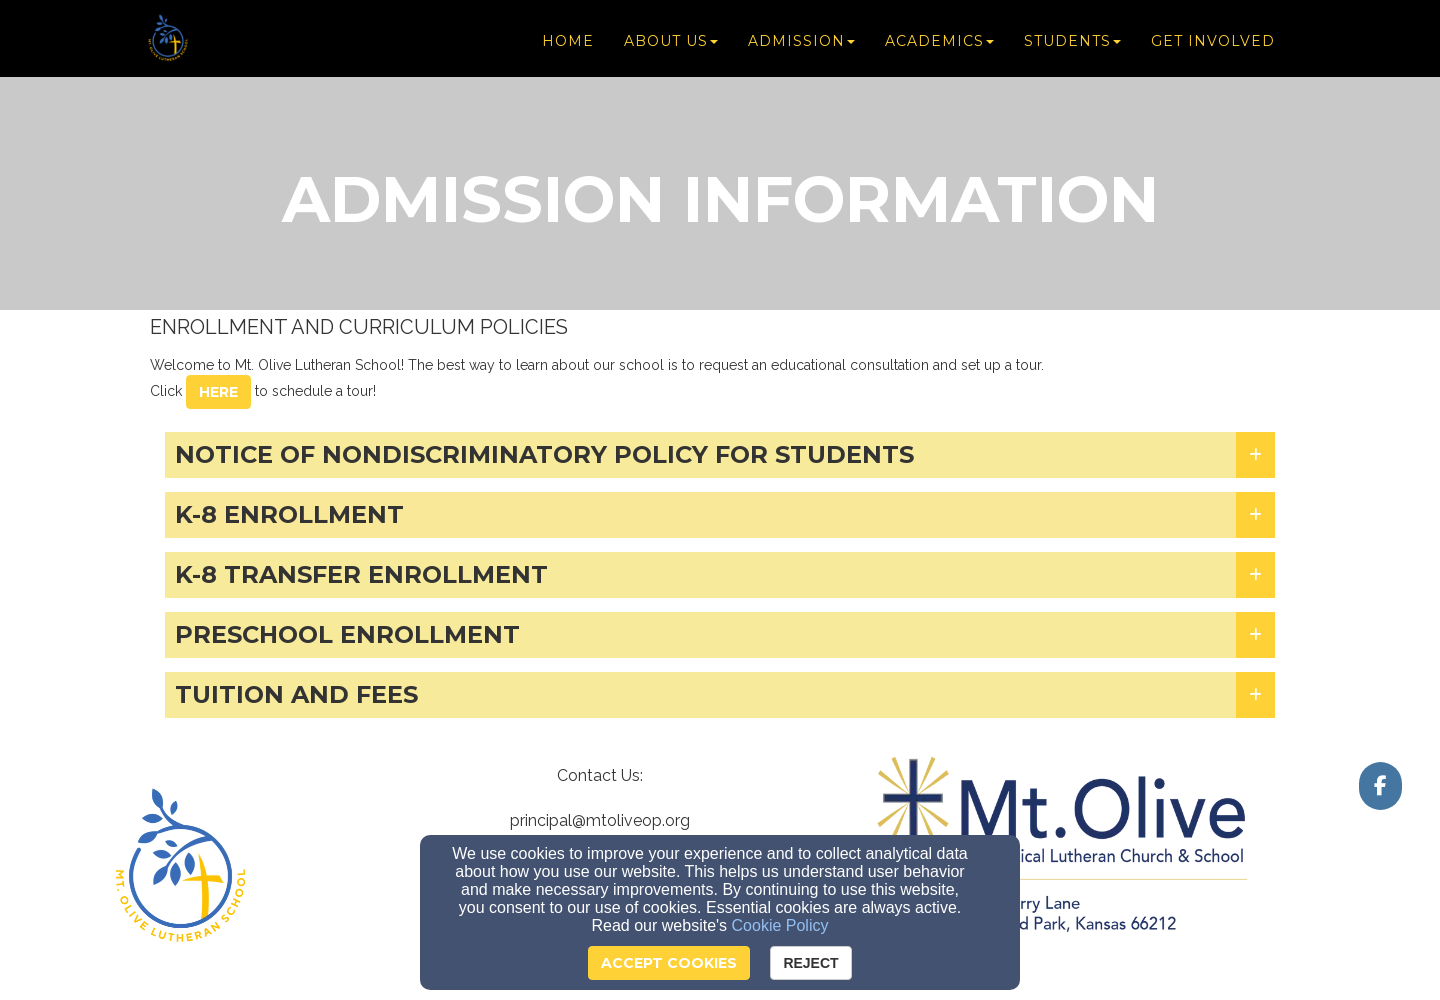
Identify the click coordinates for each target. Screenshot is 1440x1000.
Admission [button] (801, 42)
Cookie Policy (780, 925)
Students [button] (1072, 42)
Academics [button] (939, 42)
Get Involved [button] (1213, 42)
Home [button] (568, 42)
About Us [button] (671, 42)
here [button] (218, 392)
